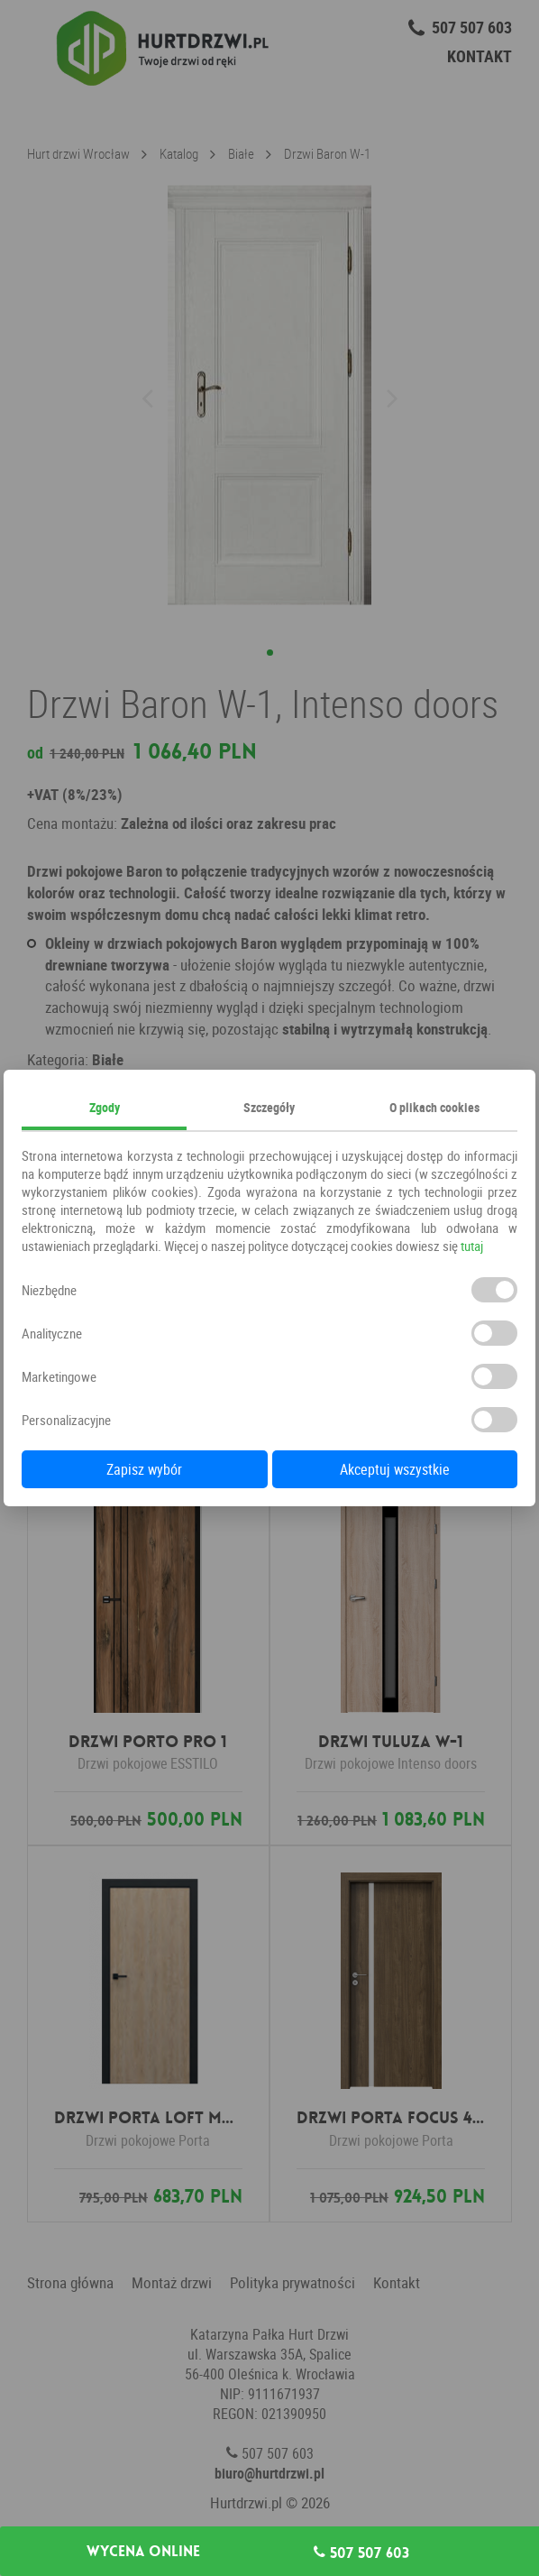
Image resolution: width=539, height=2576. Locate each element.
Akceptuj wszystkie (395, 1469)
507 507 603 (361, 2552)
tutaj (472, 1246)
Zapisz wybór (144, 1469)
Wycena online (143, 2551)
